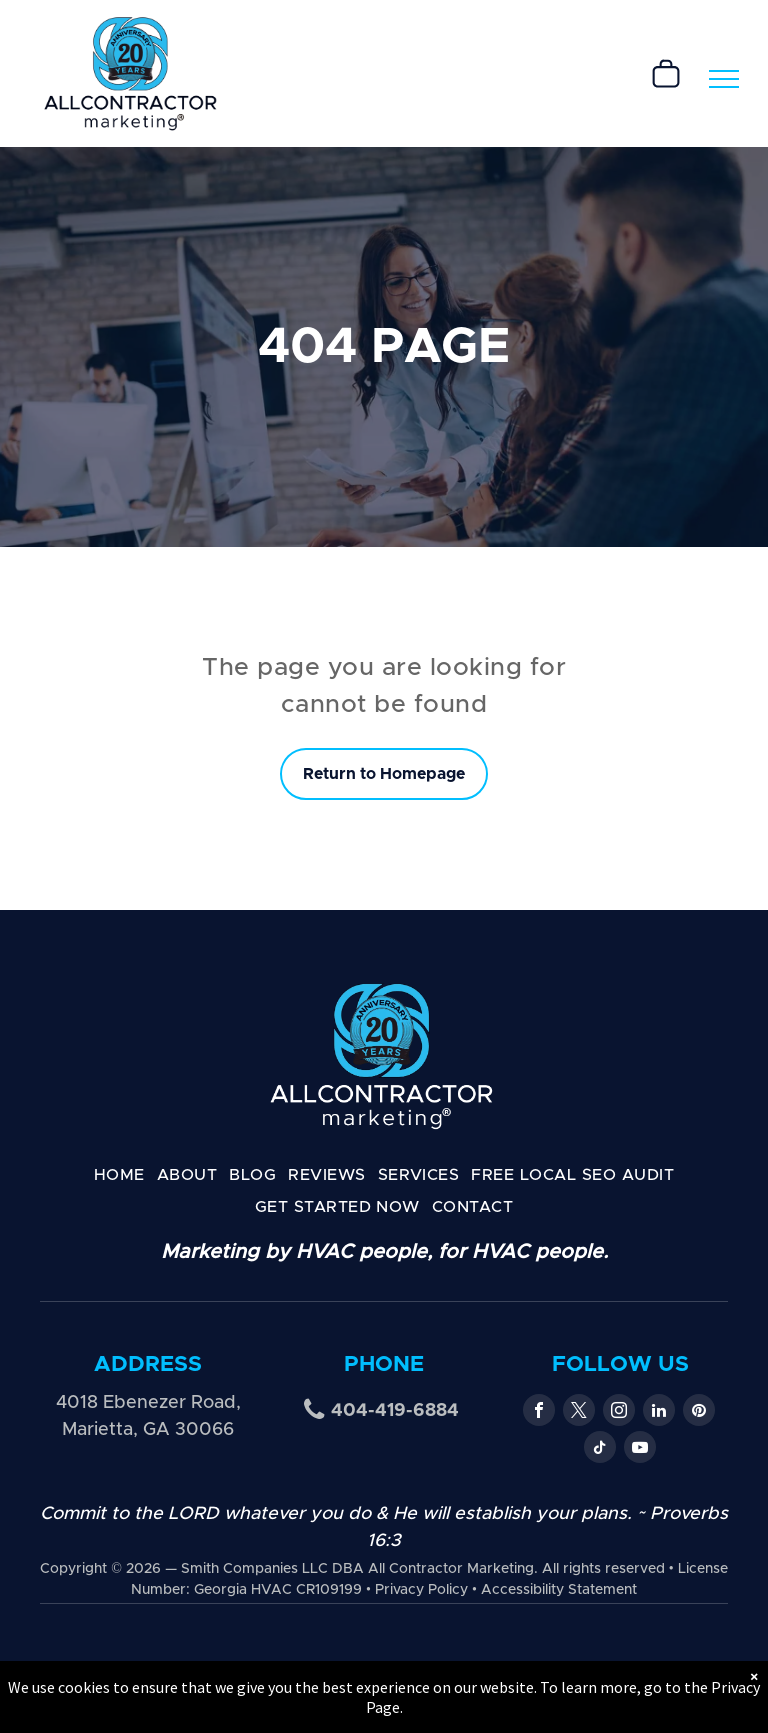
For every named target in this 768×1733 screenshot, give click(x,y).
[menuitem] (119, 1175)
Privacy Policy (421, 1590)
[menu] (724, 79)
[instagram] (619, 1412)
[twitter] (579, 1412)
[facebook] (539, 1412)
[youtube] (640, 1449)
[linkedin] (659, 1412)
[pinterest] (699, 1412)
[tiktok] (600, 1449)
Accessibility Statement (559, 1590)
